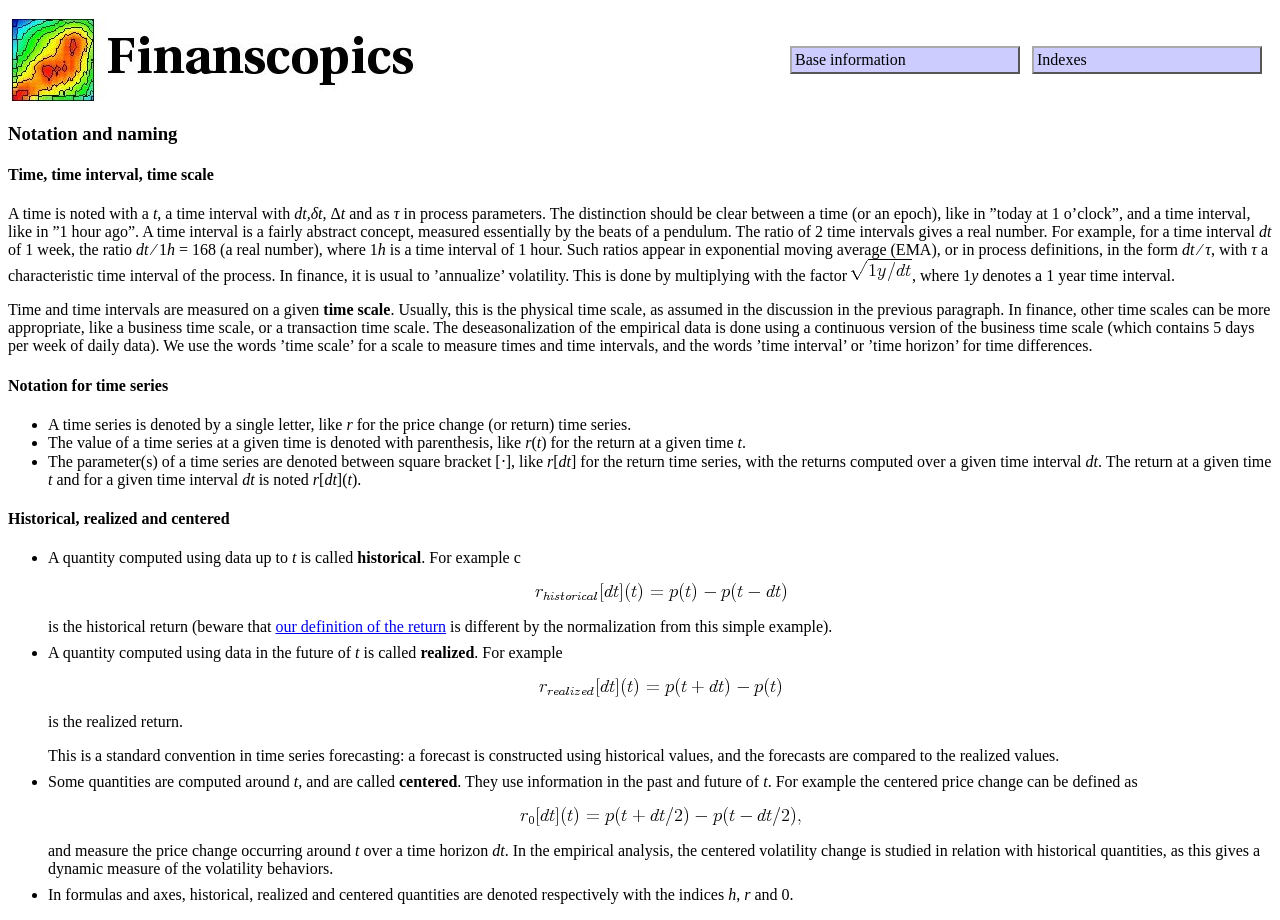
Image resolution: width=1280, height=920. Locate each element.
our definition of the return (360, 626)
